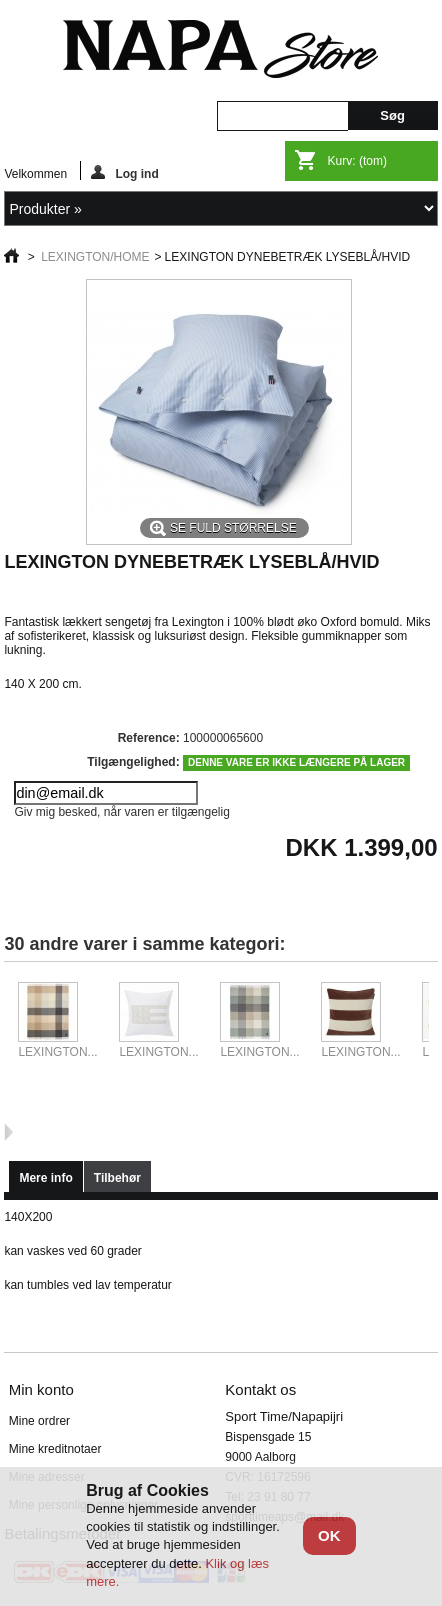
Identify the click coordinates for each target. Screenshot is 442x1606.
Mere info (45, 1178)
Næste (8, 1132)
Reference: (149, 738)
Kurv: (357, 161)
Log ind (124, 172)
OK (329, 1535)
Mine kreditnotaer (55, 1449)
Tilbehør (117, 1178)
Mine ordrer (39, 1421)
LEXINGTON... (57, 1052)
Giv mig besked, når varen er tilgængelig (121, 812)
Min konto (41, 1389)
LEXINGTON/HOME (95, 257)
